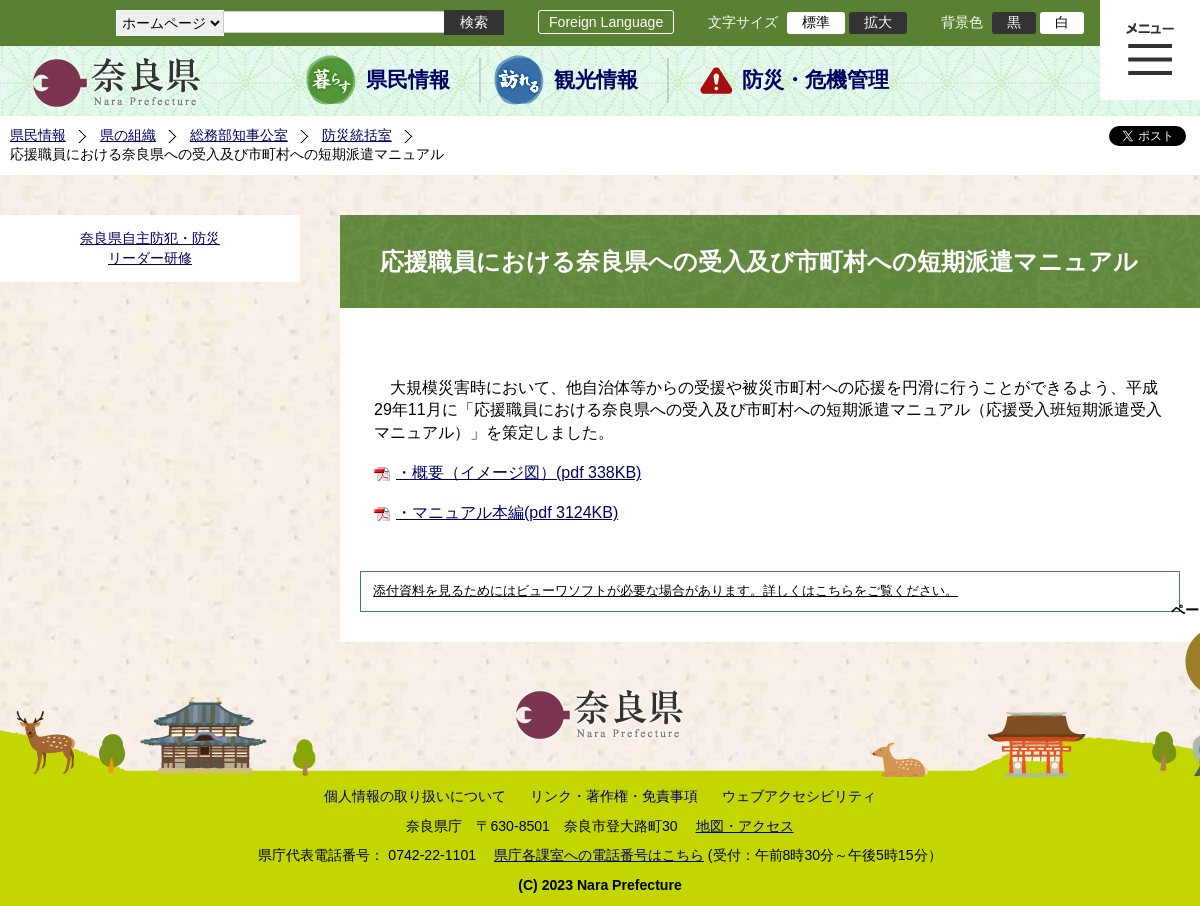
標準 (816, 22)
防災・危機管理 (815, 80)
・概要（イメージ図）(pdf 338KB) (518, 472)
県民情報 (408, 80)
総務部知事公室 (239, 135)
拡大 (878, 22)
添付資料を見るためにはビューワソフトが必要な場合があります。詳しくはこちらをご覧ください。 (665, 591)
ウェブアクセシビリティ (799, 796)
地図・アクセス (745, 826)
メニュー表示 (1150, 50)
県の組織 (128, 135)
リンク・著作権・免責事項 (614, 796)
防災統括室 (357, 135)
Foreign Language (606, 22)
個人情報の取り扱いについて (415, 796)
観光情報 (596, 80)
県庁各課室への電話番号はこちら (599, 855)
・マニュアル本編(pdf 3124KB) (507, 512)
